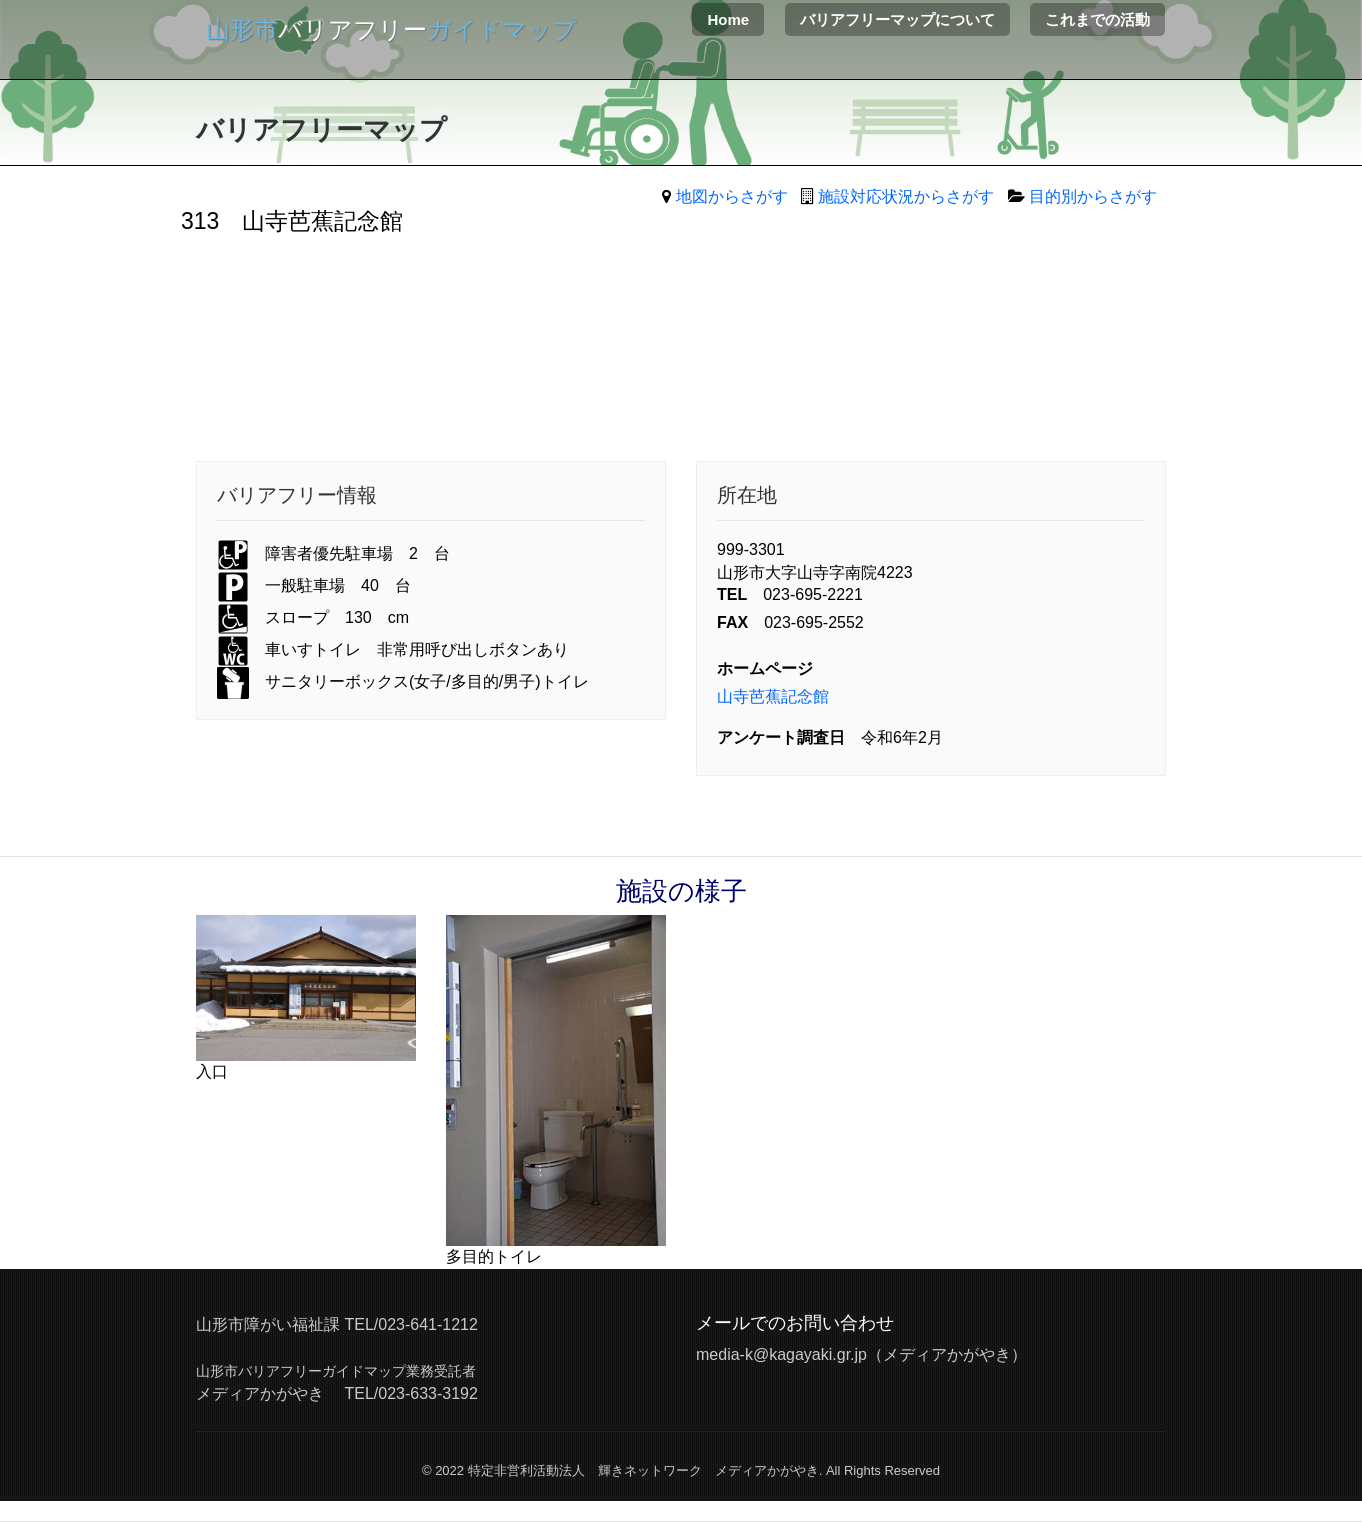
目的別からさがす (1093, 196)
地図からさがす (732, 196)
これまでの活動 (1097, 19)
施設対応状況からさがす (906, 196)
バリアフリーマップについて (897, 19)
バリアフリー (391, 29)
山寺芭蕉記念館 (773, 696)
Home (728, 19)
